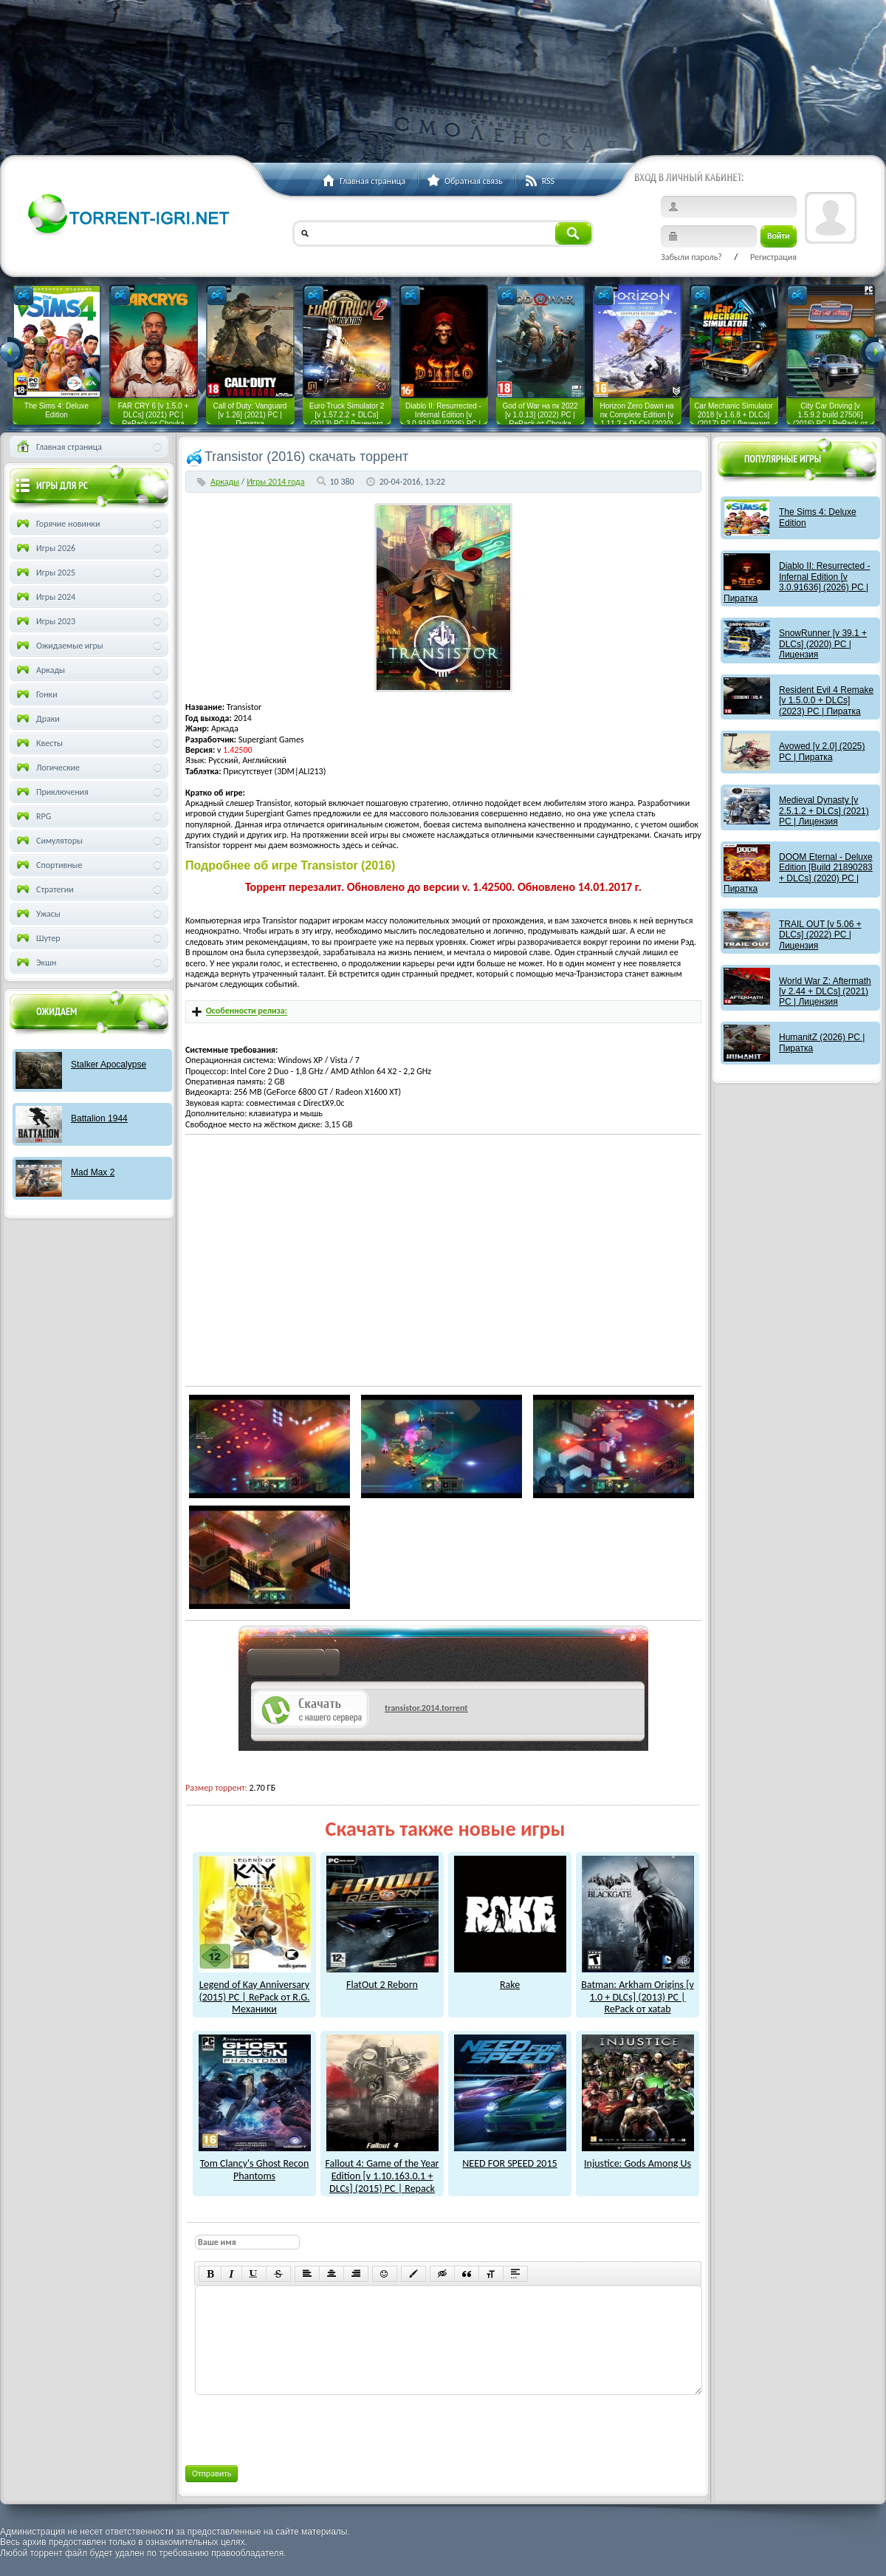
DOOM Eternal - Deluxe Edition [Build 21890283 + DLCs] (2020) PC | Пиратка (798, 873)
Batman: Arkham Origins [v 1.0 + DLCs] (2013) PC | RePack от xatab (637, 1990)
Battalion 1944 (99, 1118)
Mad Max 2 (92, 1172)
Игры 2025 (44, 572)
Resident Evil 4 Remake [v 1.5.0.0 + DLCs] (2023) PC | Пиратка (826, 701)
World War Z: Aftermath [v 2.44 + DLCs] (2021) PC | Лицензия (825, 992)
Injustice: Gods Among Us (638, 2157)
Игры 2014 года (275, 481)
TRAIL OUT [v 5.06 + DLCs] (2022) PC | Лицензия (820, 935)
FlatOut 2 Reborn (382, 1978)
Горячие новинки (57, 524)
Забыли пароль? (691, 257)
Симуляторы (48, 841)
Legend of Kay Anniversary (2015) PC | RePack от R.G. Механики (255, 1990)
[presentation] (306, 2427)
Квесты (38, 743)
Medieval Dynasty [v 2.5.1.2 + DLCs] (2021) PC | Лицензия (824, 811)
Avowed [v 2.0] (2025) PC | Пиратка (822, 751)
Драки (37, 719)
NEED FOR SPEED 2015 (510, 2157)
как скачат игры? (293, 1665)
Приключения (51, 792)
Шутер (37, 938)
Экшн (35, 962)
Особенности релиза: (246, 1011)
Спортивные (48, 865)
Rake (510, 1978)
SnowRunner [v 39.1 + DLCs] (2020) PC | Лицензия (823, 644)
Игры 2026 (44, 548)
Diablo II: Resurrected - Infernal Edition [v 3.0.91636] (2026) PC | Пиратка (797, 582)
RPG (32, 816)
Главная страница (58, 447)
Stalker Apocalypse (108, 1064)
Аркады (224, 481)
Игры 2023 (44, 621)
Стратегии (44, 889)
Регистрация (773, 257)
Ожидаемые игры (58, 646)
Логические (47, 767)
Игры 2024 (44, 597)
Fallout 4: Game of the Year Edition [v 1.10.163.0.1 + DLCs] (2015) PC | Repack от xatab (382, 2176)
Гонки (36, 694)
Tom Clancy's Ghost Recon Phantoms (255, 2163)
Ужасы (37, 914)
